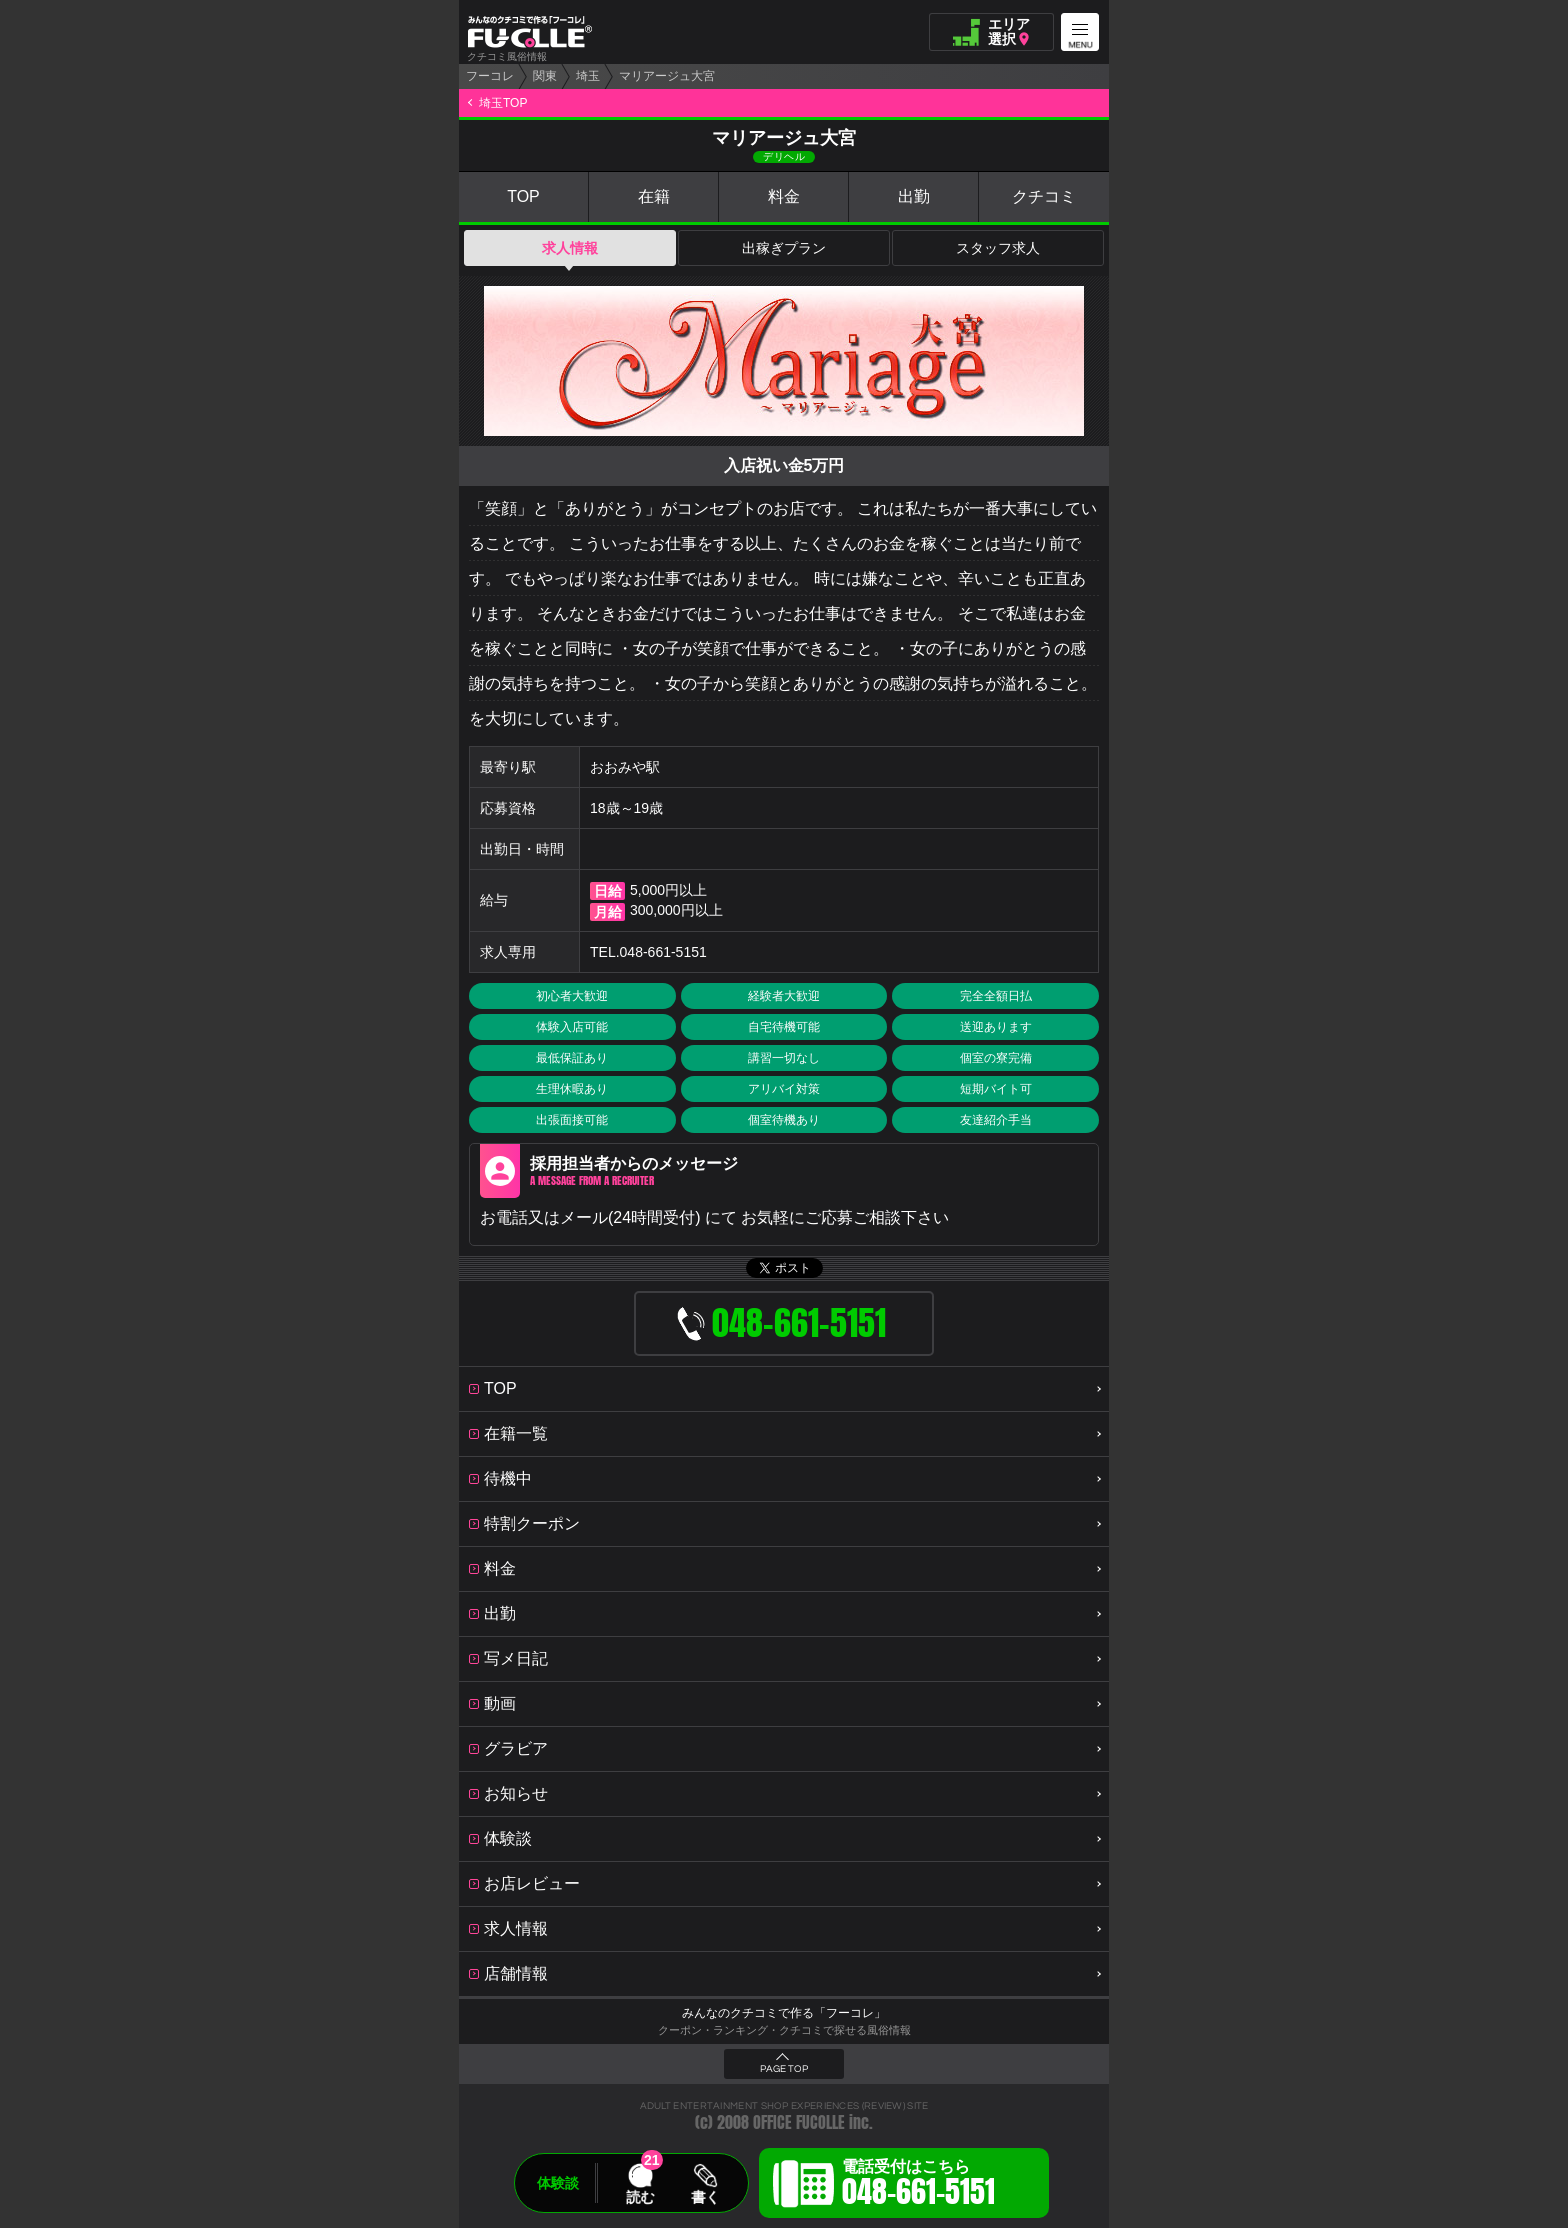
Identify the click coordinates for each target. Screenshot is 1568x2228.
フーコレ (490, 76)
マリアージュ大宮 (667, 76)
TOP (523, 196)
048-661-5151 (663, 952)
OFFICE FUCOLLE (799, 2122)
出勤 (914, 196)
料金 (784, 196)
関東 (545, 76)
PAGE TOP (784, 2069)
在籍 (654, 196)
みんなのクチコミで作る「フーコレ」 (784, 2013)
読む (640, 2197)
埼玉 (588, 76)
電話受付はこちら (918, 2186)
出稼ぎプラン (784, 248)
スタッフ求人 (998, 248)
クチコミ (1044, 196)
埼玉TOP (503, 103)
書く (705, 2197)
